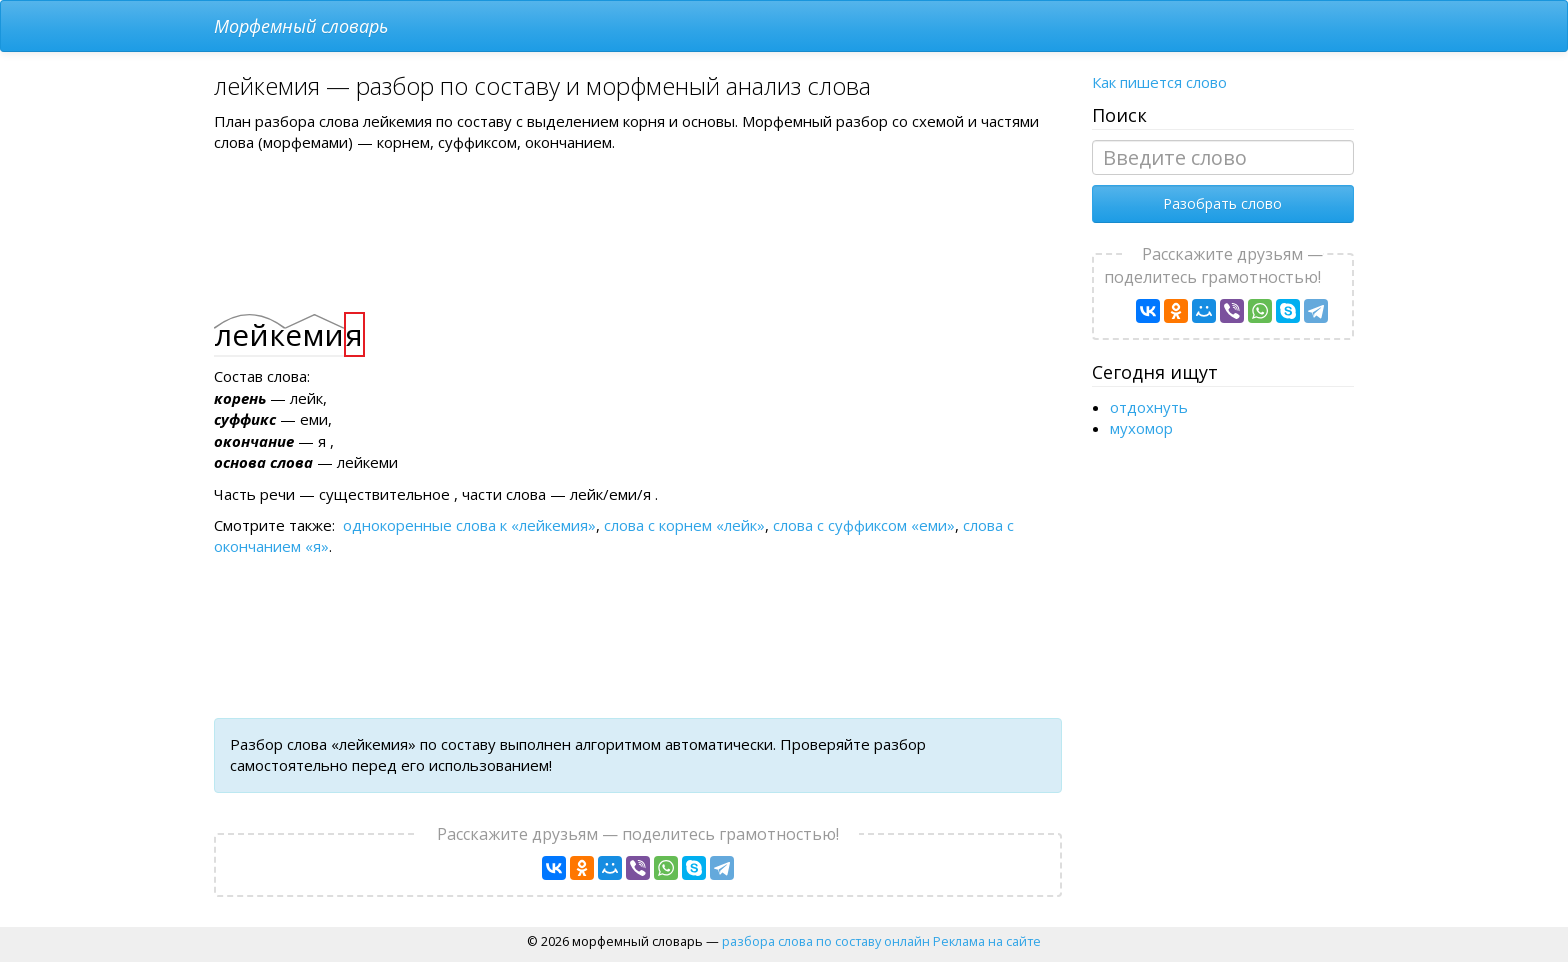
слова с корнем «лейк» (684, 525)
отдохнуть (1149, 407)
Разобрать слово (1222, 203)
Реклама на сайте (987, 941)
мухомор (1141, 428)
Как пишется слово (1159, 82)
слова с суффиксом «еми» (864, 525)
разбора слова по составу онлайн (826, 941)
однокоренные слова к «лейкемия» (469, 525)
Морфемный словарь (301, 26)
